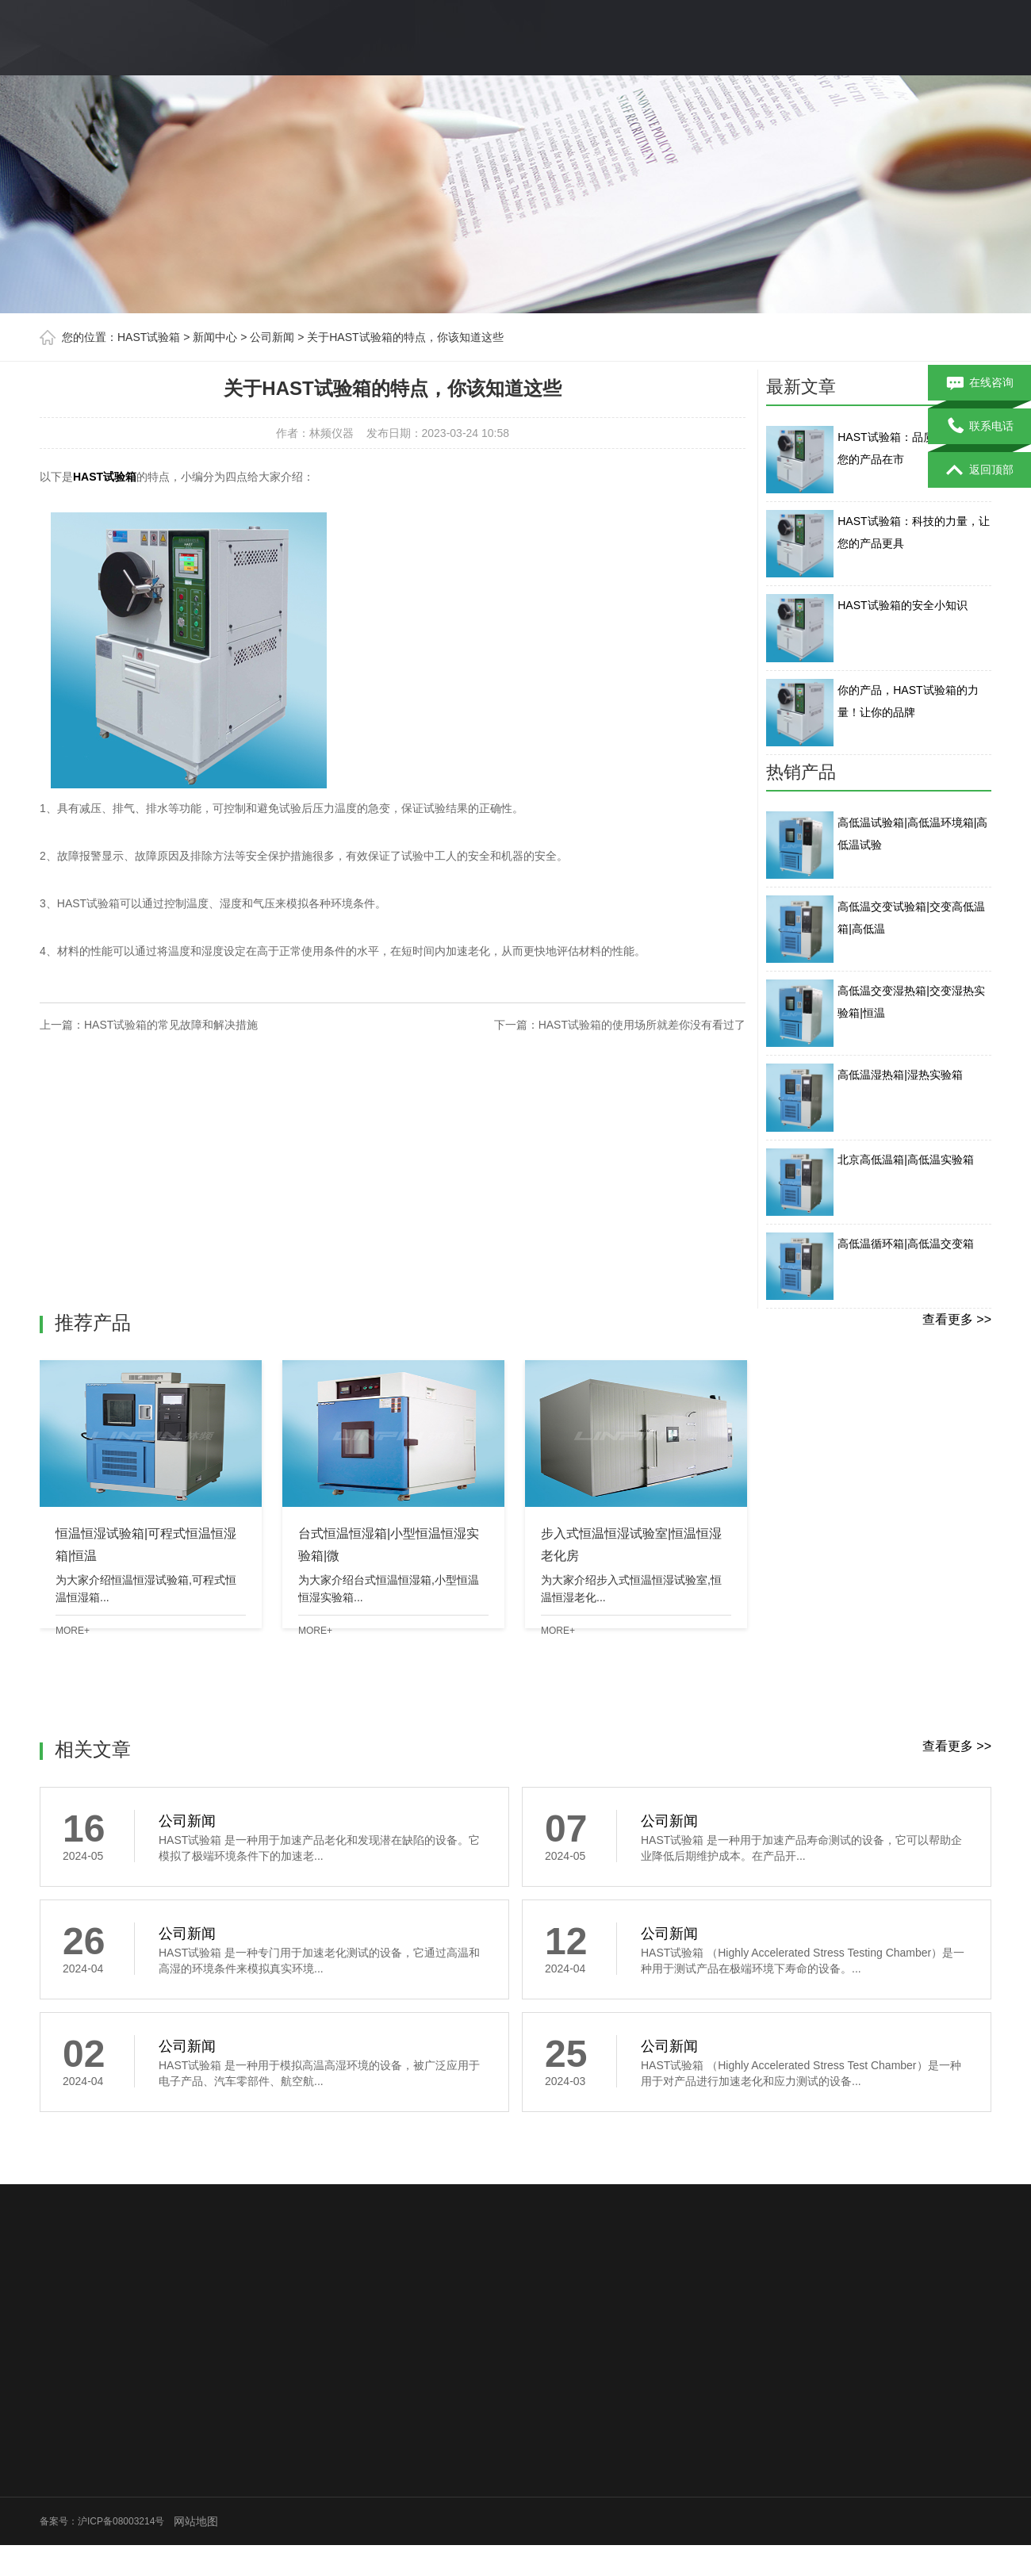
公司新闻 (272, 337)
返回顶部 (980, 470)
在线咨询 (980, 383)
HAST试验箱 (148, 337)
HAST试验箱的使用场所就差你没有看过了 (641, 1024)
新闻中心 (215, 337)
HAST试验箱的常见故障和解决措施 (171, 1024)
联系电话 (980, 426)
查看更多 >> (956, 1319)
